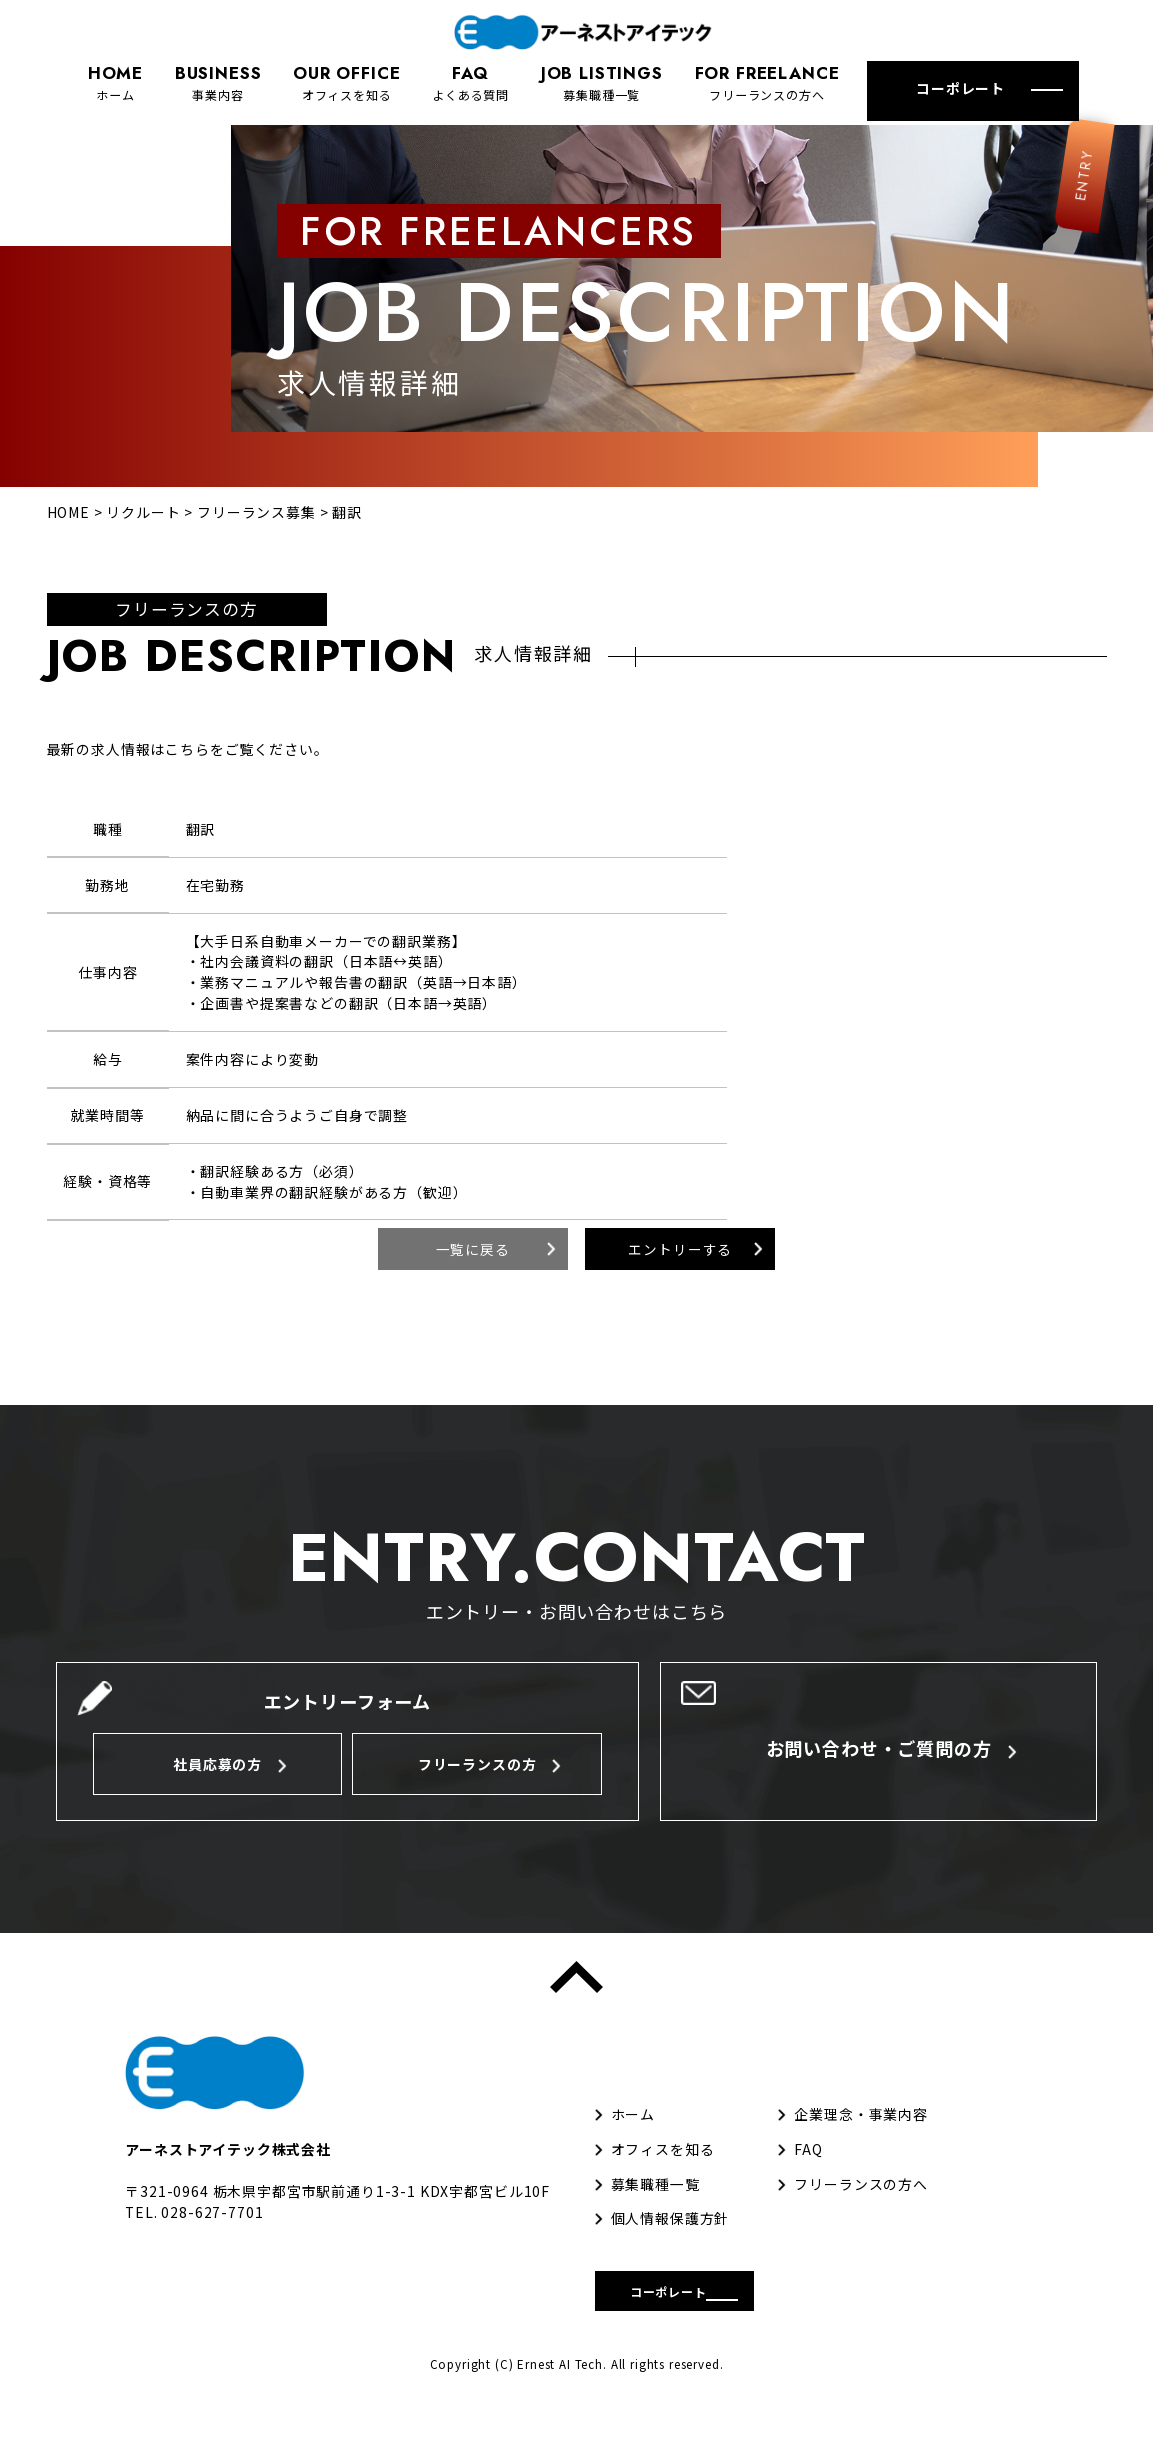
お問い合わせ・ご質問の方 (879, 1786)
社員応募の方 (217, 1802)
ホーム (115, 82)
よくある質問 (470, 82)
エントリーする (680, 1283)
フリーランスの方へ (767, 82)
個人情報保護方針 (670, 2256)
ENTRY (1064, 228)
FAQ (808, 2187)
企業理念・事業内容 (861, 2152)
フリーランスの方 (477, 1802)
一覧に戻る (473, 1283)
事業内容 (218, 82)
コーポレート (960, 88)
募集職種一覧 (602, 82)
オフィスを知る (346, 82)
